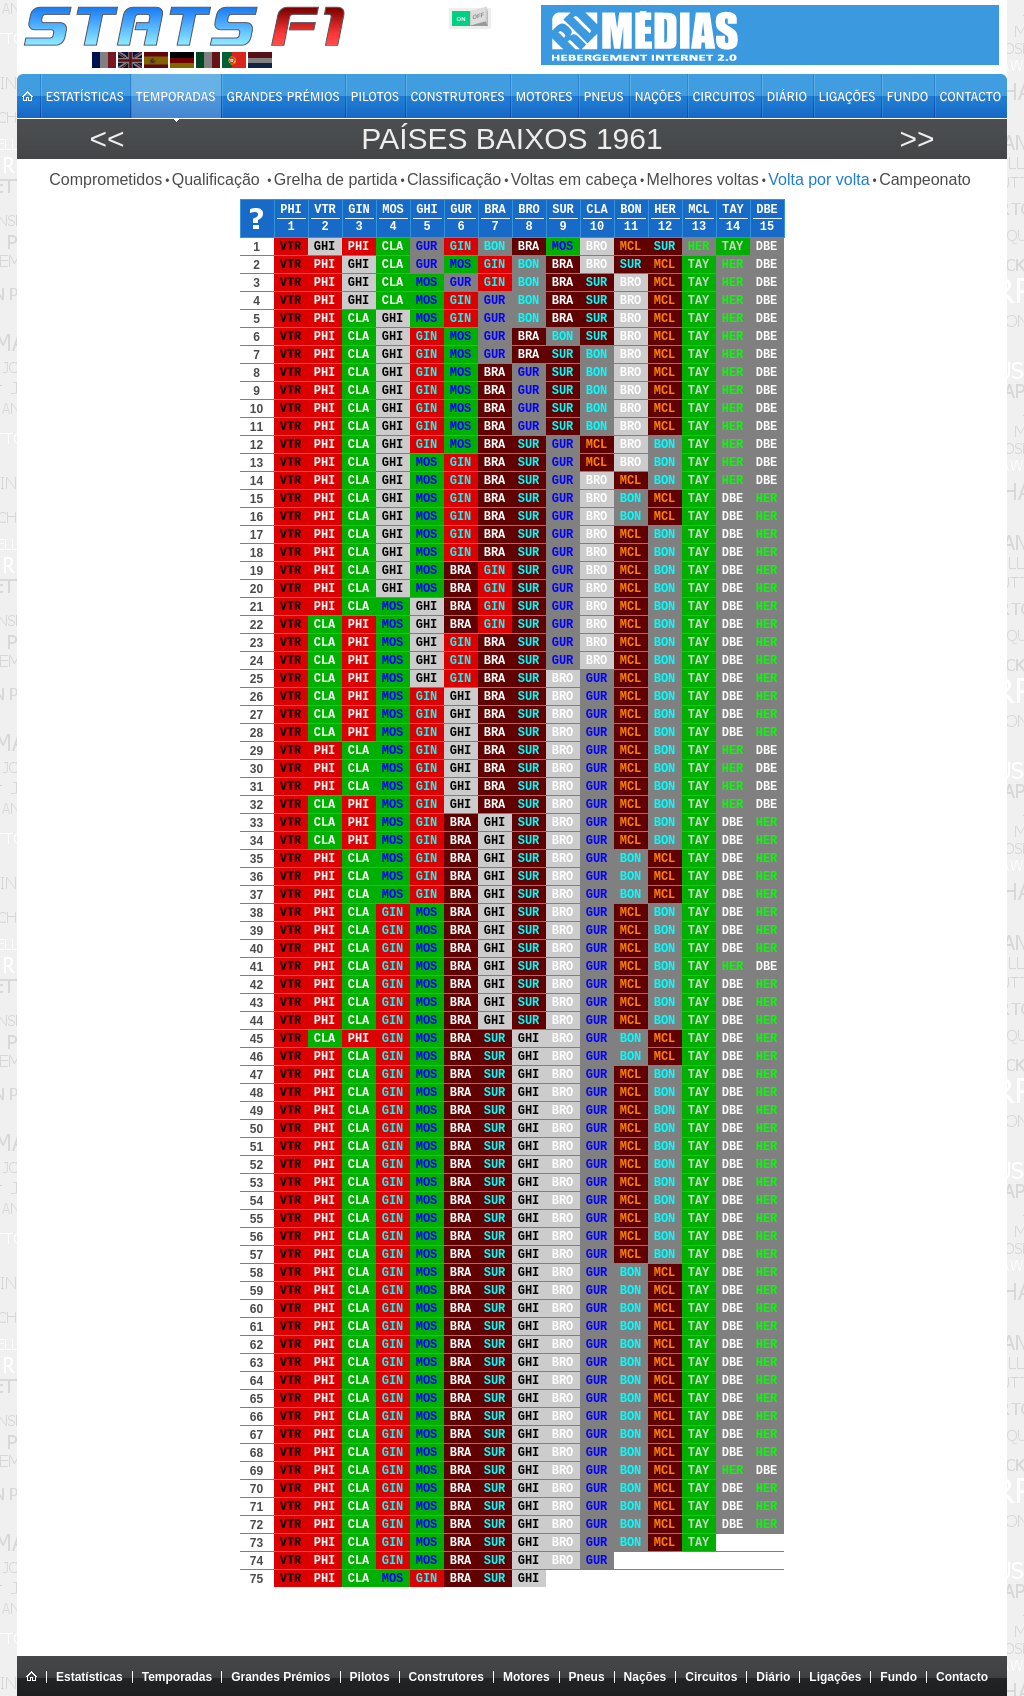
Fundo (898, 1677)
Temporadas (177, 1677)
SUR (563, 210)
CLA (597, 210)
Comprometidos (105, 179)
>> (916, 138)
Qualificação (218, 179)
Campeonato (925, 179)
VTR (325, 210)
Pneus (587, 1677)
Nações (645, 1677)
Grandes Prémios (280, 1677)
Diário (773, 1677)
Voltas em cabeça (574, 179)
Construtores (446, 1677)
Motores (526, 1677)
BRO (529, 210)
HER (665, 210)
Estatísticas (89, 1677)
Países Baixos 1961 (511, 138)
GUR (461, 210)
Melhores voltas (703, 179)
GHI (427, 210)
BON (631, 210)
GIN (359, 210)
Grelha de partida (336, 179)
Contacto (962, 1677)
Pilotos (370, 1677)
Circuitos (711, 1677)
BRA (495, 210)
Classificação (454, 179)
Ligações (835, 1677)
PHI (291, 210)
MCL (699, 210)
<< (106, 138)
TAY (733, 210)
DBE (767, 210)
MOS (393, 210)
